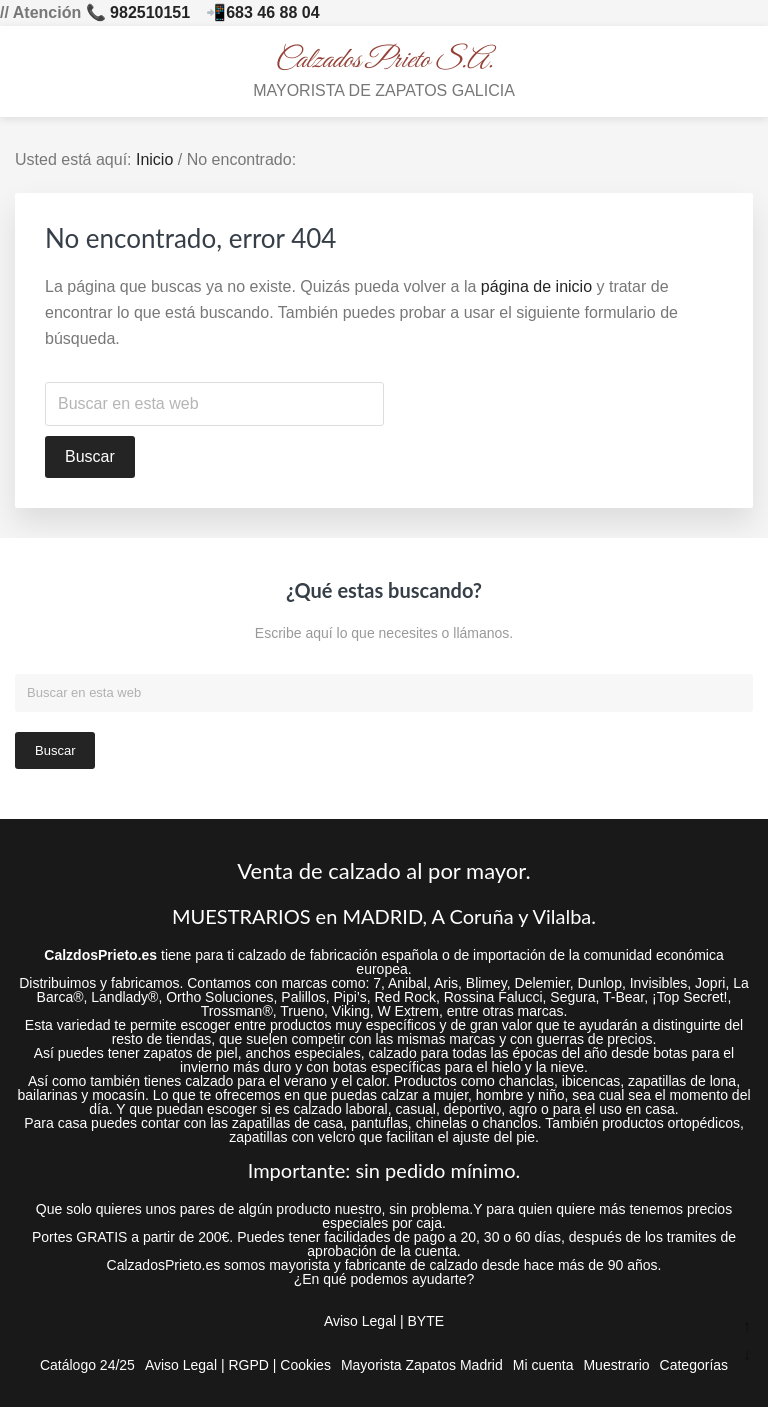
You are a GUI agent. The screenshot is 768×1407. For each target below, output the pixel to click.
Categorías (694, 1365)
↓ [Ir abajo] (747, 1354)
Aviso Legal (360, 1321)
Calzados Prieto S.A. (384, 60)
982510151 (150, 12)
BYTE (425, 1321)
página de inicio (536, 286)
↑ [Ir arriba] (747, 1326)
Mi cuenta (543, 1365)
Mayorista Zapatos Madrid (422, 1365)
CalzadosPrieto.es (164, 1265)
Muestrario (616, 1365)
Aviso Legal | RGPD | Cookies (238, 1365)
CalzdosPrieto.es (100, 955)
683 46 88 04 (272, 12)
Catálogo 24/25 (87, 1365)
